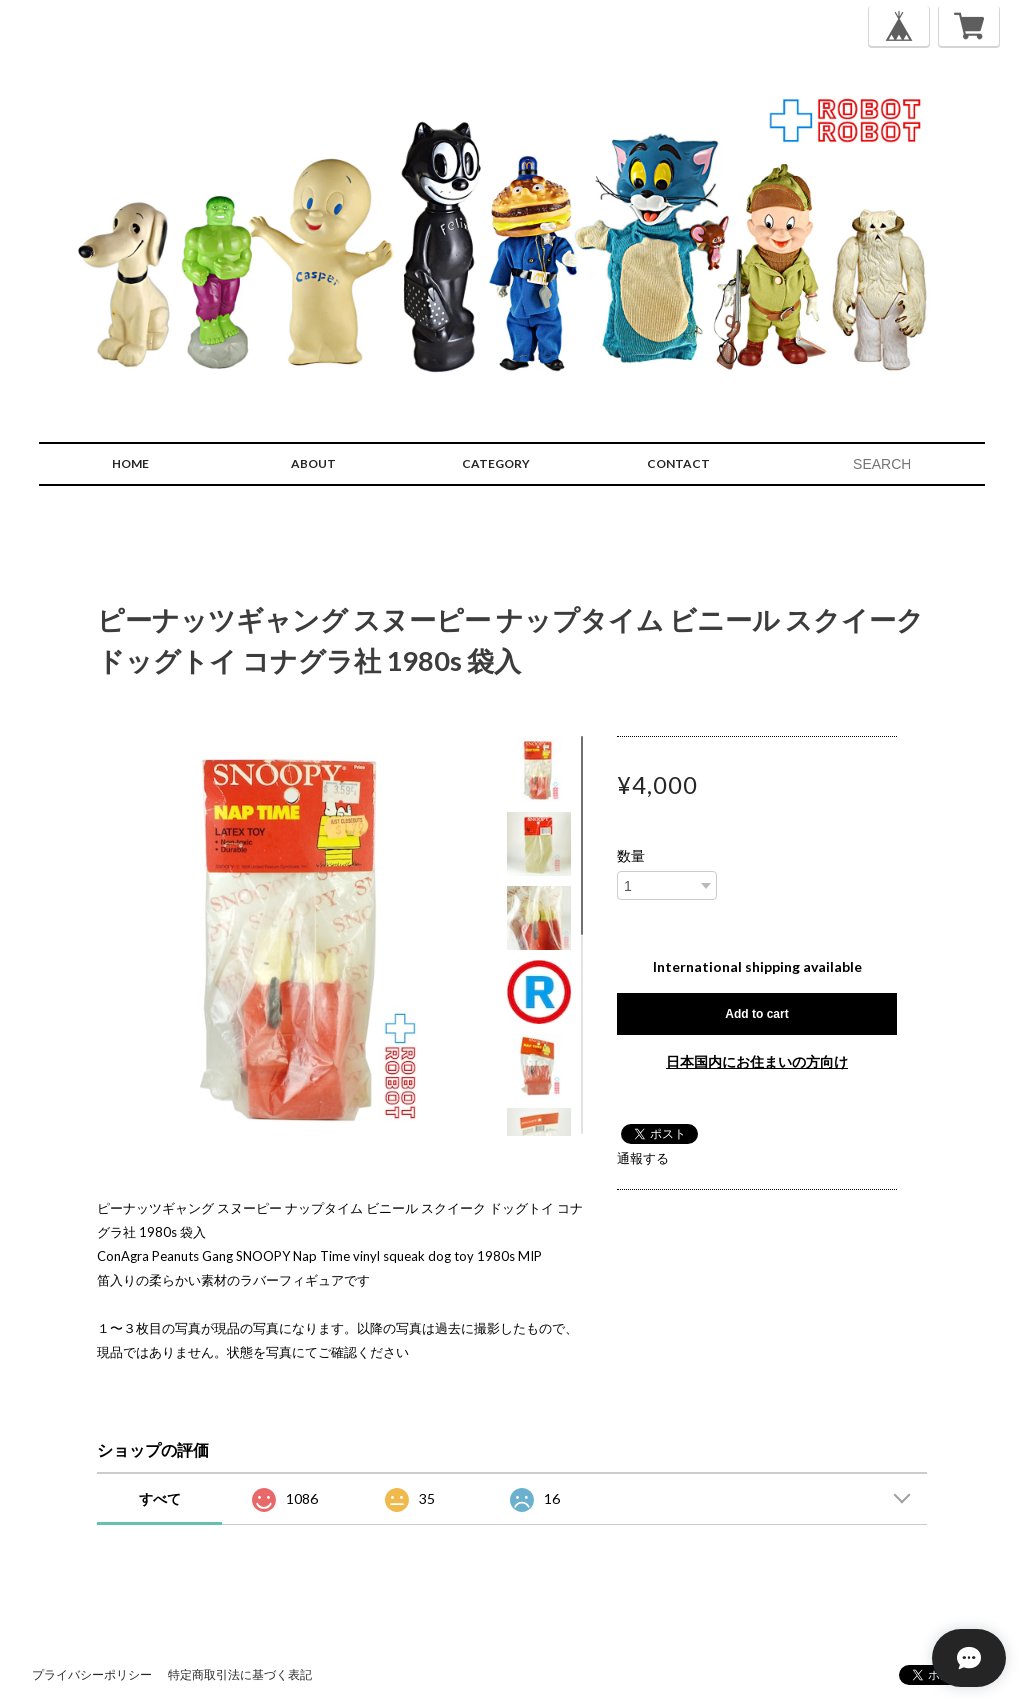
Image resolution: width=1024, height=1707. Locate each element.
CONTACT (678, 463)
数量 (631, 856)
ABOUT (313, 463)
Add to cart (756, 1014)
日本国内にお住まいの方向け (757, 1061)
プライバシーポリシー (92, 1674)
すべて (160, 1498)
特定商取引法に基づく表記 (240, 1674)
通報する (643, 1158)
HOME (130, 463)
